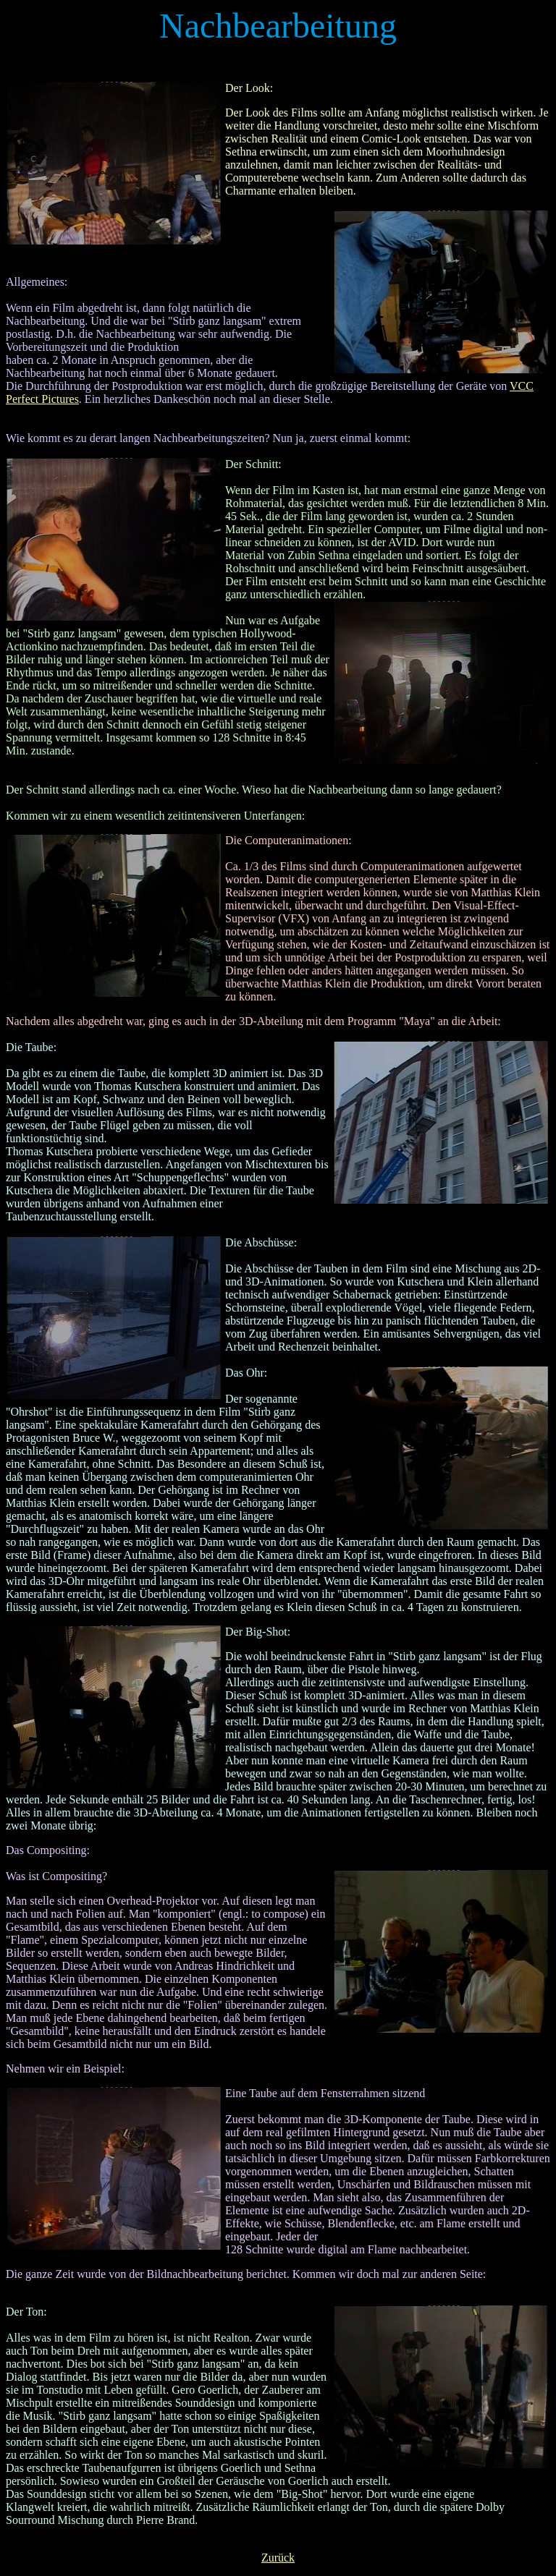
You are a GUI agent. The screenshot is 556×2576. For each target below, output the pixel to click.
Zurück (278, 2557)
